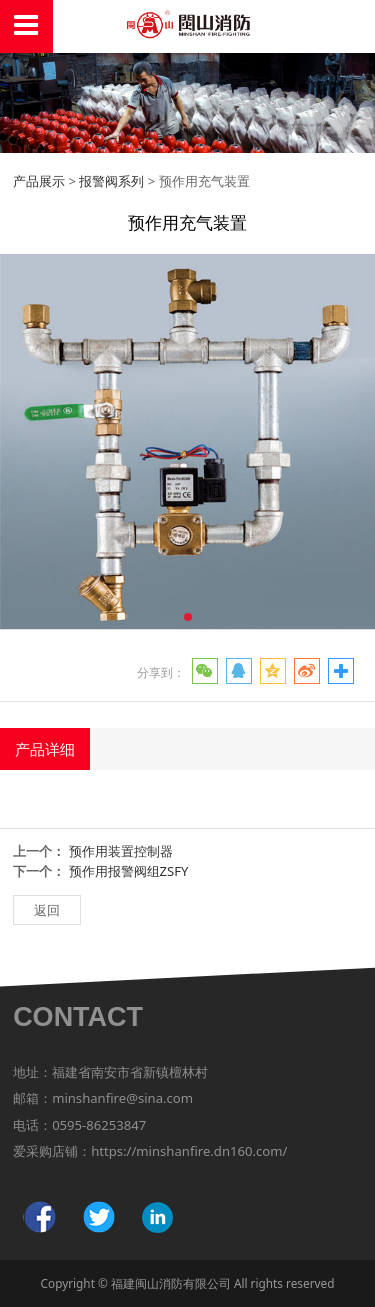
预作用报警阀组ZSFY (129, 871)
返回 (47, 910)
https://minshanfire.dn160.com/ (189, 1151)
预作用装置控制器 (121, 851)
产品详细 (45, 749)
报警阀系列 (111, 181)
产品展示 (39, 181)
